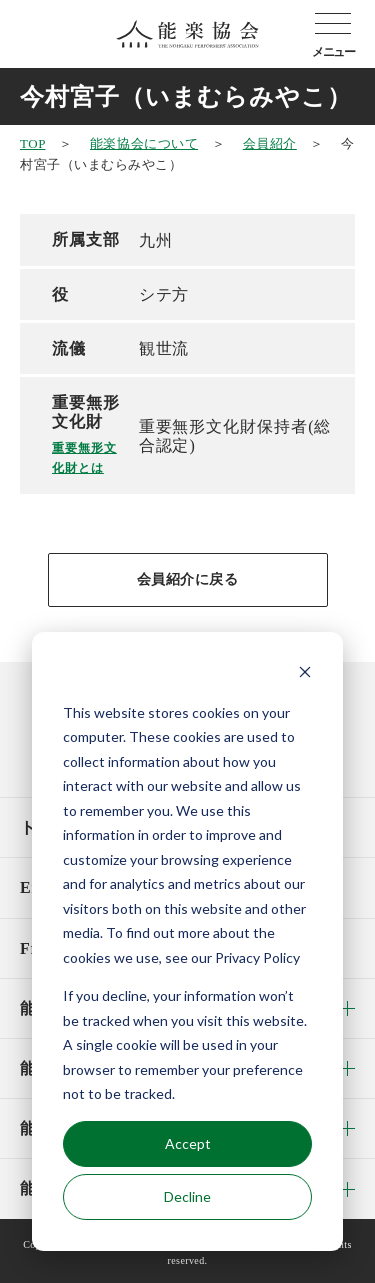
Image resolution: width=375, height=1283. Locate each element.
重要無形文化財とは (84, 457)
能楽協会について (144, 143)
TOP (32, 143)
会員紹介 (270, 143)
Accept (188, 1143)
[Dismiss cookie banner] (305, 674)
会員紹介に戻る (188, 579)
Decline (187, 1196)
